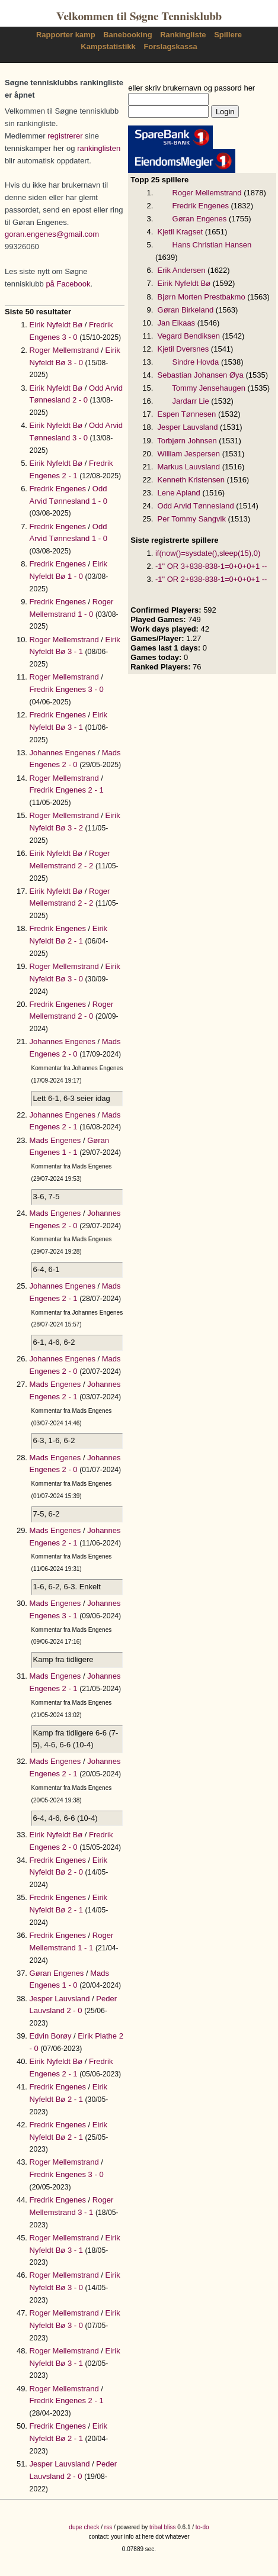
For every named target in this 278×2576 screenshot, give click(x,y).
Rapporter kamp (65, 34)
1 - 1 (70, 1152)
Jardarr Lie (190, 401)
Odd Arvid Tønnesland (196, 505)
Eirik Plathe (97, 2035)
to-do (202, 2527)
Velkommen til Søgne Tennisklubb (139, 16)
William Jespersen (189, 453)
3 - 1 (75, 651)
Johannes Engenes (62, 752)
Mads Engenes (55, 1140)
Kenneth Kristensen (191, 479)
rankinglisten (98, 148)
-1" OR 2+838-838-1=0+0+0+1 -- (211, 579)
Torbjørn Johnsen (186, 440)
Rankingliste (183, 34)
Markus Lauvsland (189, 466)
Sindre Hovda (195, 362)
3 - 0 (70, 337)
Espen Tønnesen (187, 414)
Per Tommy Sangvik (192, 518)
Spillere (228, 34)
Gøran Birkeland (186, 309)
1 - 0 (99, 501)
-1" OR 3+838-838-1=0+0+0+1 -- (211, 566)
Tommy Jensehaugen (208, 388)
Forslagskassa (170, 46)
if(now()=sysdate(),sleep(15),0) (207, 553)
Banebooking (127, 34)
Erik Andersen (182, 270)
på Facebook (68, 283)
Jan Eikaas (177, 322)
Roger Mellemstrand (64, 350)
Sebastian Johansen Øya (201, 375)
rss (108, 2527)
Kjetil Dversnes (183, 348)
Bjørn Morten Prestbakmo (201, 296)
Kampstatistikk (108, 46)
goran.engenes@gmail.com (52, 234)
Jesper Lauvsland (60, 1998)
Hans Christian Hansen (212, 244)
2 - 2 (85, 865)
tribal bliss (162, 2527)
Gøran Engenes (57, 1973)
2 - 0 (80, 399)
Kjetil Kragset (180, 231)
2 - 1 (70, 475)
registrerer (64, 135)
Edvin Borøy (51, 2035)
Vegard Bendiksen (189, 335)
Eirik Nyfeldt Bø (56, 324)
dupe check (84, 2527)
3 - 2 (75, 827)
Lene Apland (179, 492)
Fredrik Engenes (58, 488)
